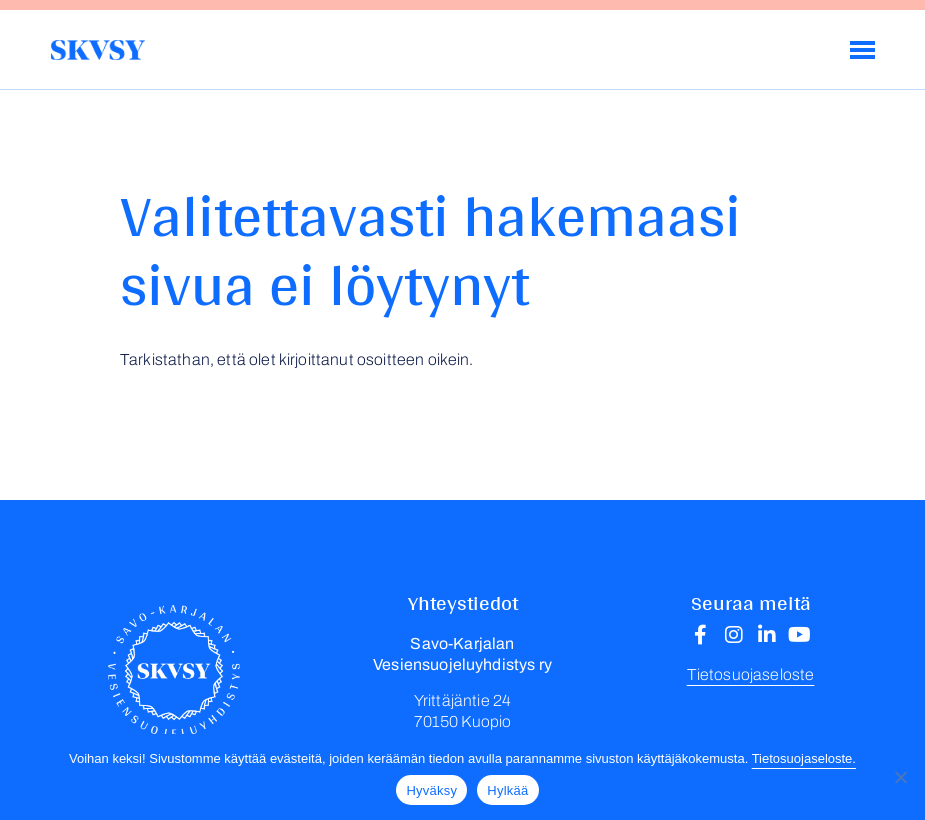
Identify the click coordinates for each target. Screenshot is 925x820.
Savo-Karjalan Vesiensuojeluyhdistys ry (97, 50)
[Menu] (862, 50)
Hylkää (507, 790)
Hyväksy (431, 790)
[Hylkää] (900, 777)
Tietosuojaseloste (751, 674)
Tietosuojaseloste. (804, 758)
